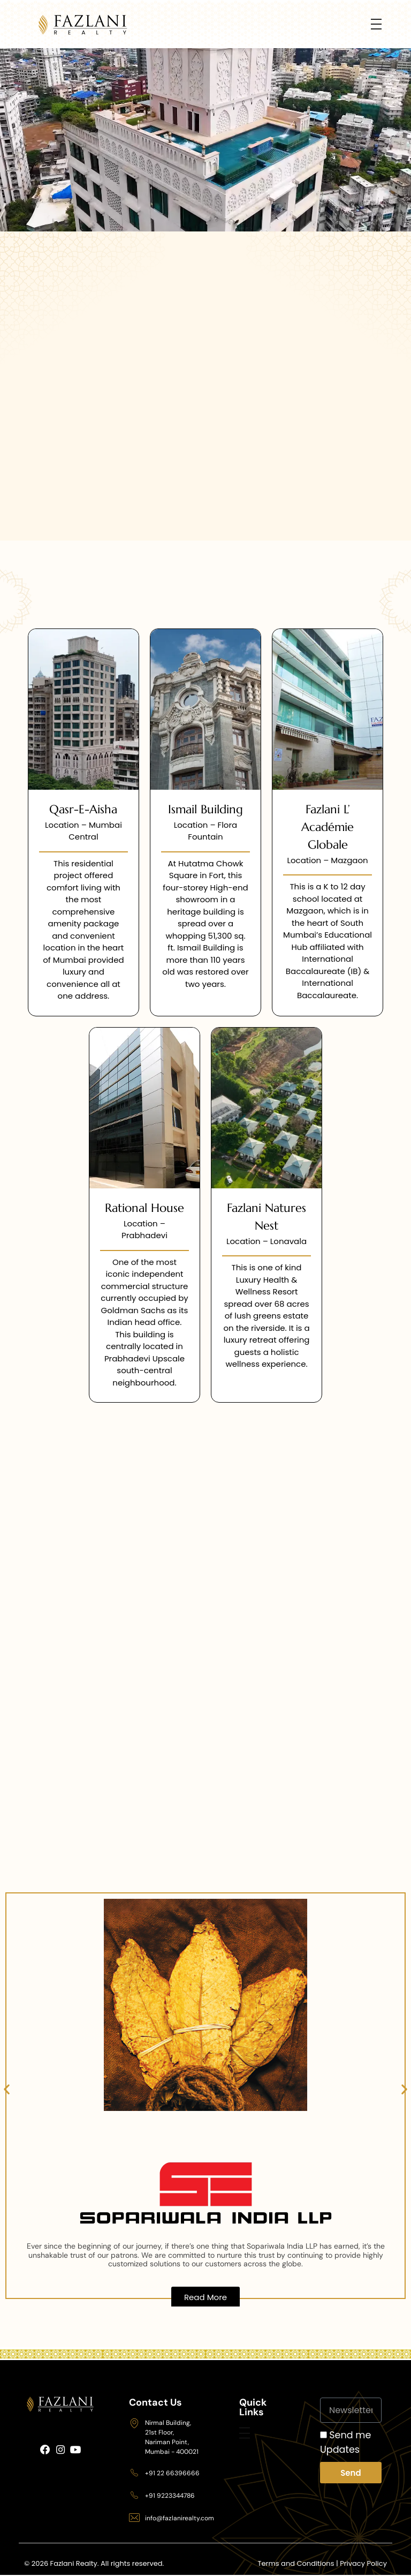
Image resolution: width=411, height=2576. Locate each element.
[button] (6, 2089)
